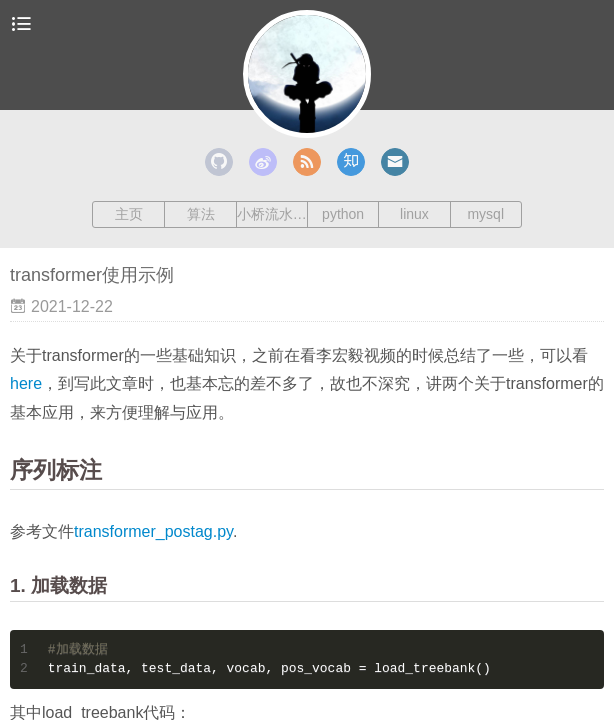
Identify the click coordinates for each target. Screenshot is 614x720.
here (26, 383)
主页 (129, 214)
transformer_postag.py (153, 531)
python (343, 214)
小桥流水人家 (272, 214)
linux (414, 214)
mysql (485, 214)
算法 (201, 214)
